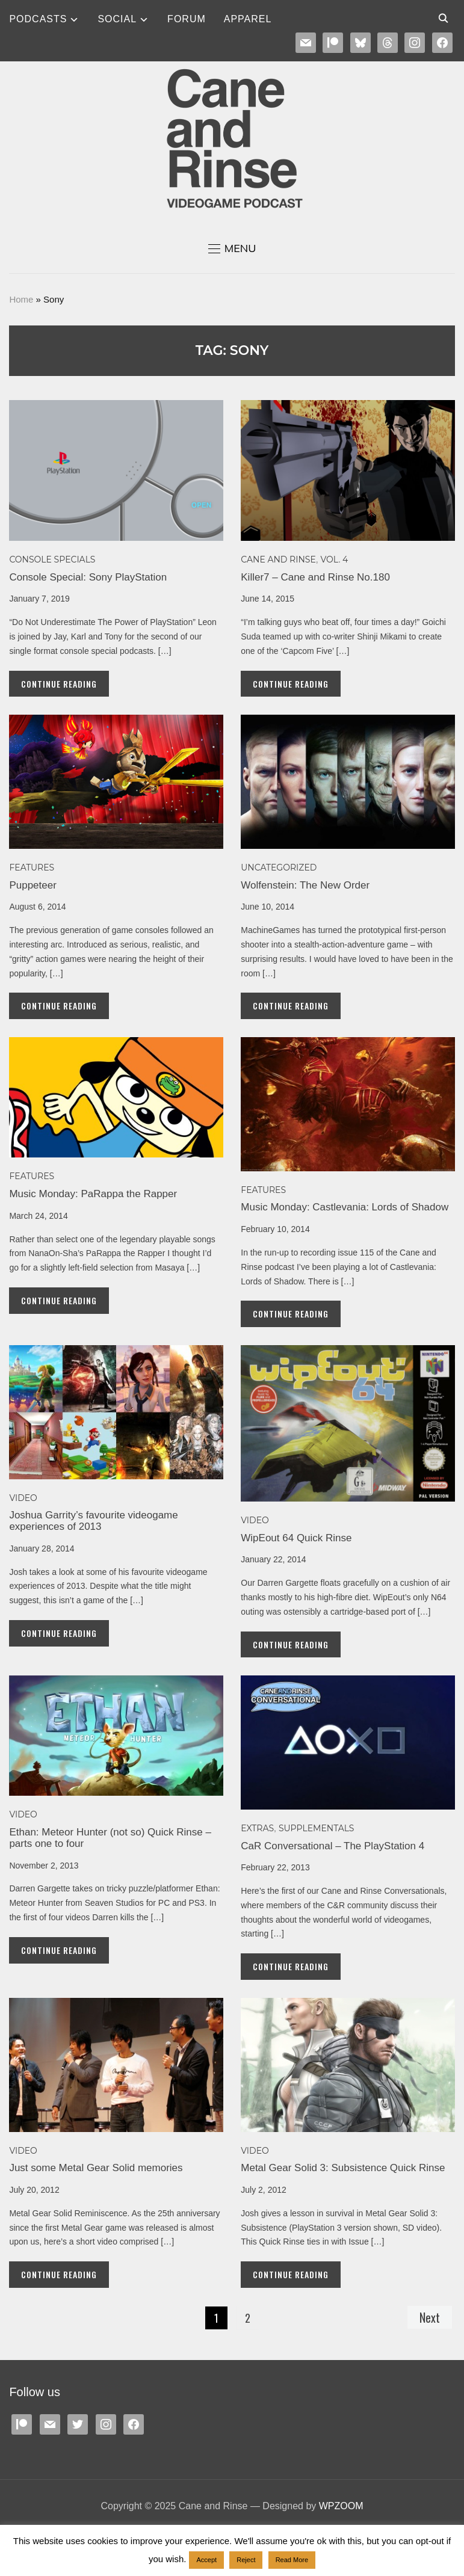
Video (23, 1498)
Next (429, 2317)
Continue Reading (59, 683)
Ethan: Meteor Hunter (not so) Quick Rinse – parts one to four (110, 1837)
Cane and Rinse (278, 559)
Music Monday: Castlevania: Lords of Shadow (344, 1207)
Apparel (248, 19)
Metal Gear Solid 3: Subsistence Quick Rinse (343, 2168)
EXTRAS (257, 1828)
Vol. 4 (334, 559)
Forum (186, 19)
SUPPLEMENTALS (316, 1828)
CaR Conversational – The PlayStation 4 (332, 1846)
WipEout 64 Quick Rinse (296, 1538)
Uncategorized (279, 867)
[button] (232, 248)
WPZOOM (341, 2506)
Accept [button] (206, 2559)
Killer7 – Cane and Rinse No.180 (315, 577)
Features (31, 867)
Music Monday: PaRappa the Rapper (93, 1194)
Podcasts (38, 19)
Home (21, 299)
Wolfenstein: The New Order (305, 885)
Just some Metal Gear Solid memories (95, 2168)
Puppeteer (32, 885)
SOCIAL (117, 19)
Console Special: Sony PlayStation (88, 577)
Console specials (52, 559)
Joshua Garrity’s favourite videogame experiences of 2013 (93, 1520)
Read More (292, 2559)
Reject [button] (246, 2559)
